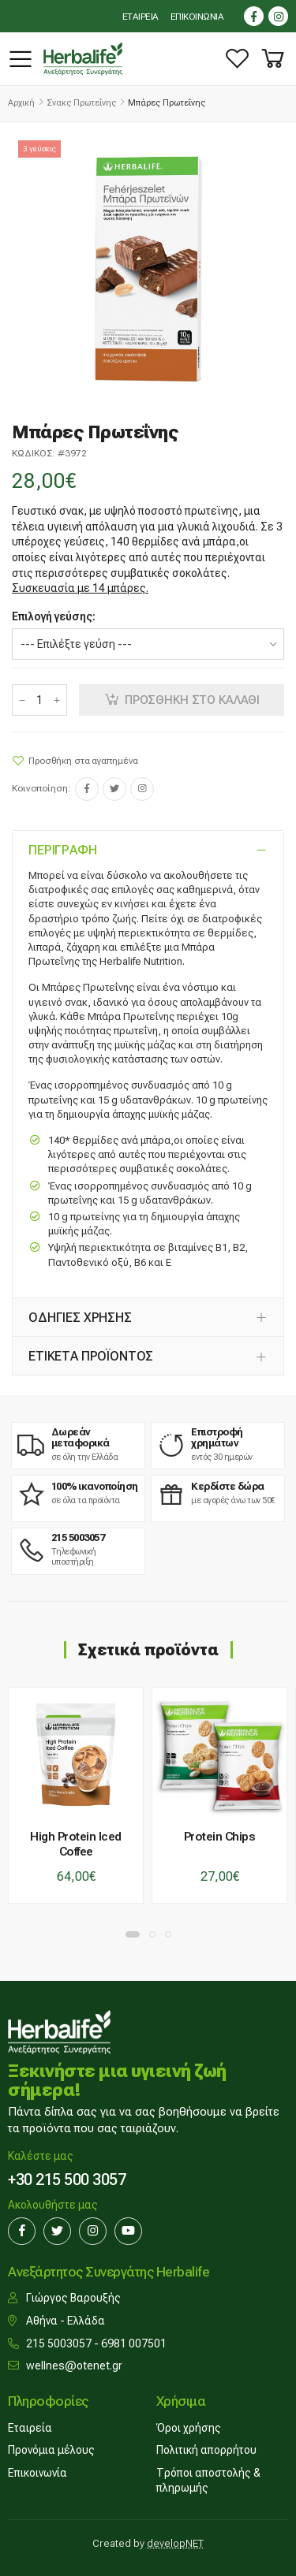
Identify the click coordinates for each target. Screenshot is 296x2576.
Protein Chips (220, 1837)
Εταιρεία (30, 2428)
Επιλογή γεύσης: (54, 616)
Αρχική (21, 103)
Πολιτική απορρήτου (206, 2450)
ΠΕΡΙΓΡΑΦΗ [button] (62, 850)
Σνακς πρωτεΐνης (81, 103)
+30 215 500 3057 (67, 2179)
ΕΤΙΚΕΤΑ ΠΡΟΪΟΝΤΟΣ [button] (90, 1356)
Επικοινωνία (37, 2472)
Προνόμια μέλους (51, 2450)
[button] (273, 59)
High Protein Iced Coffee (76, 1844)
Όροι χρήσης (188, 2428)
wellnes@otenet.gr (74, 2365)
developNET (175, 2543)
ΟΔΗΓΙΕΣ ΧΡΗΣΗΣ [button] (80, 1317)
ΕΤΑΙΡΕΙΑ (140, 16)
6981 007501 (134, 2343)
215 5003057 (59, 2343)
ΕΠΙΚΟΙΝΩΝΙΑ (197, 16)
